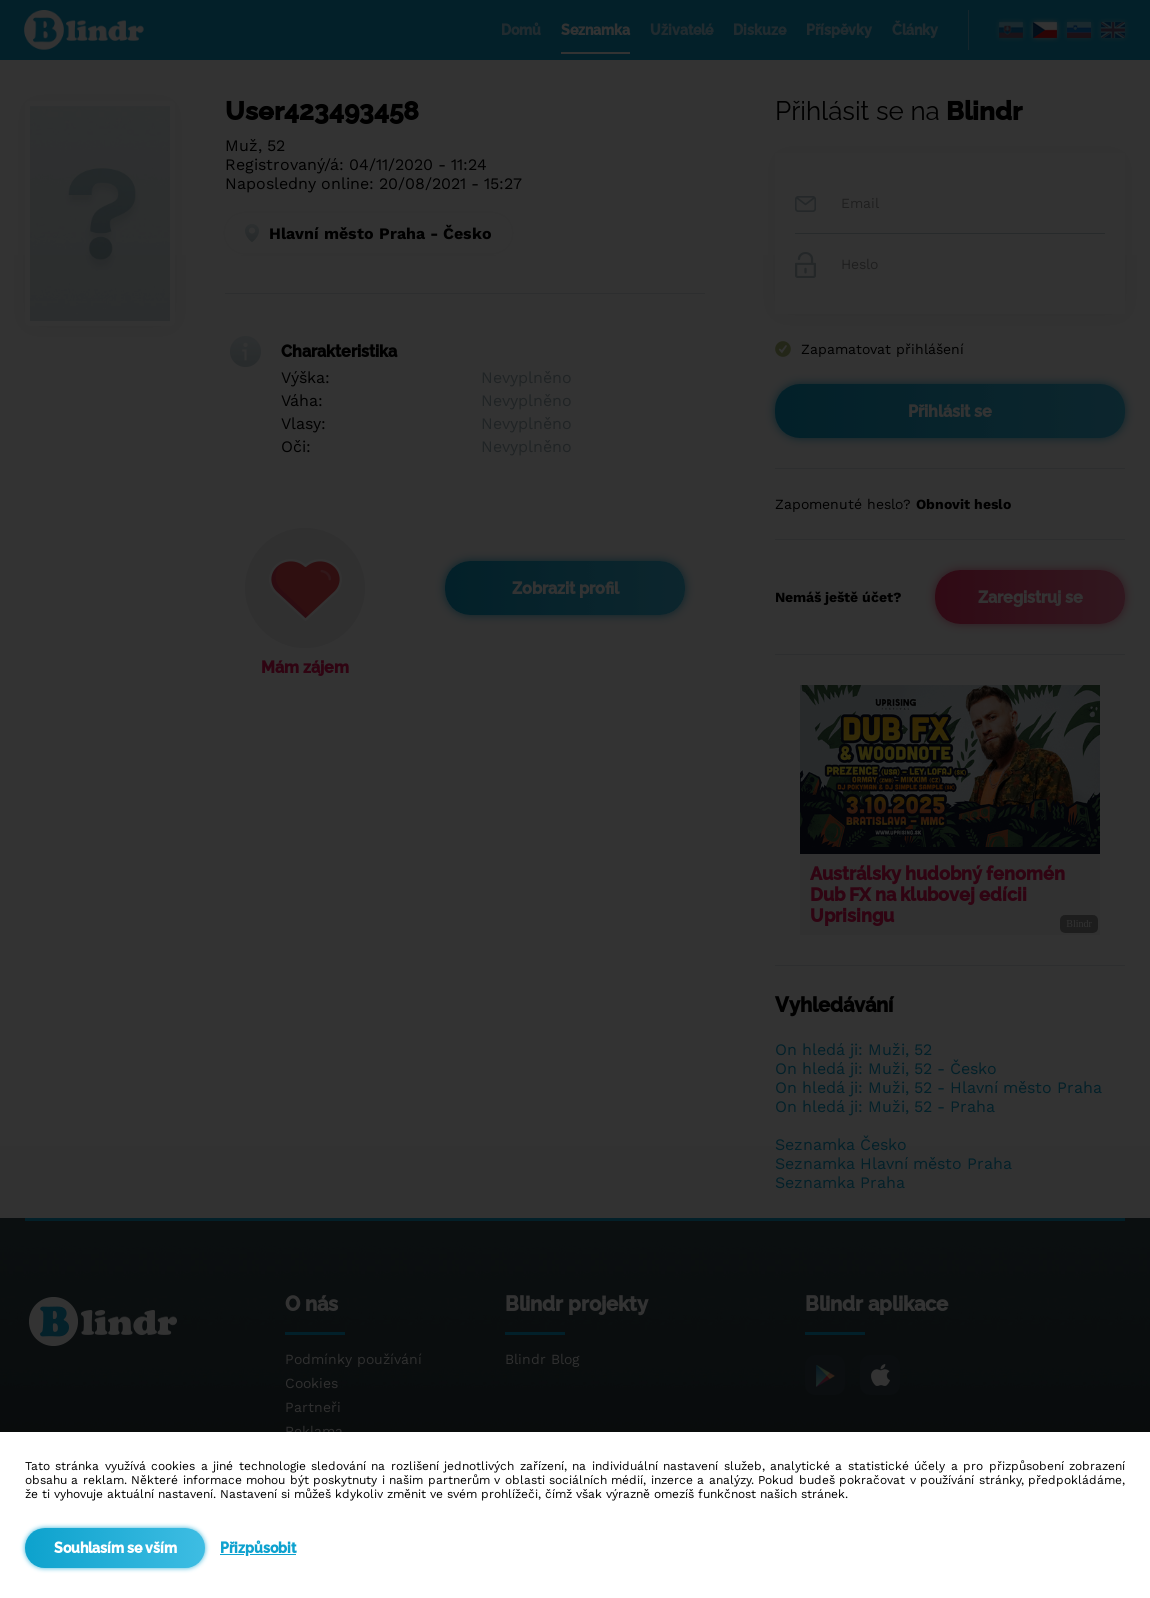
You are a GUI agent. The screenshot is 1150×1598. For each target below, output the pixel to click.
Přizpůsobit (258, 1548)
